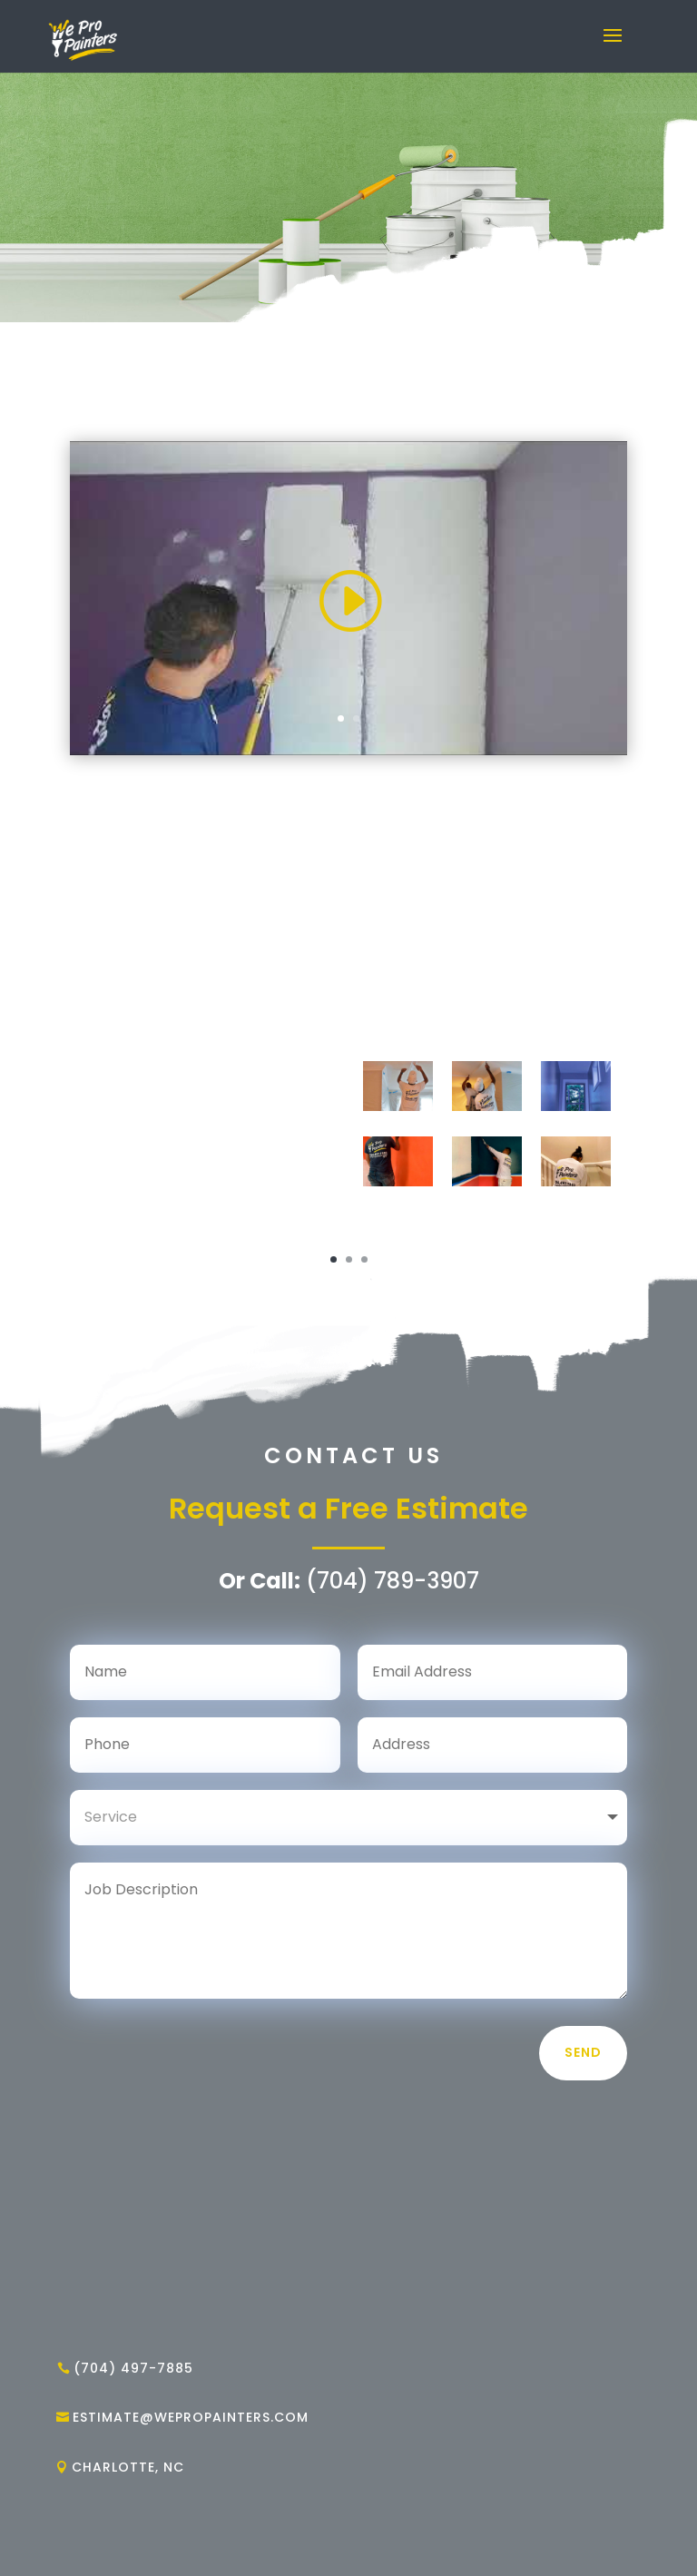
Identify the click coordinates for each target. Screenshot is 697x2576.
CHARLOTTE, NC (128, 2467)
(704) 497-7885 (133, 2368)
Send (583, 2052)
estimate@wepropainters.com (191, 2417)
